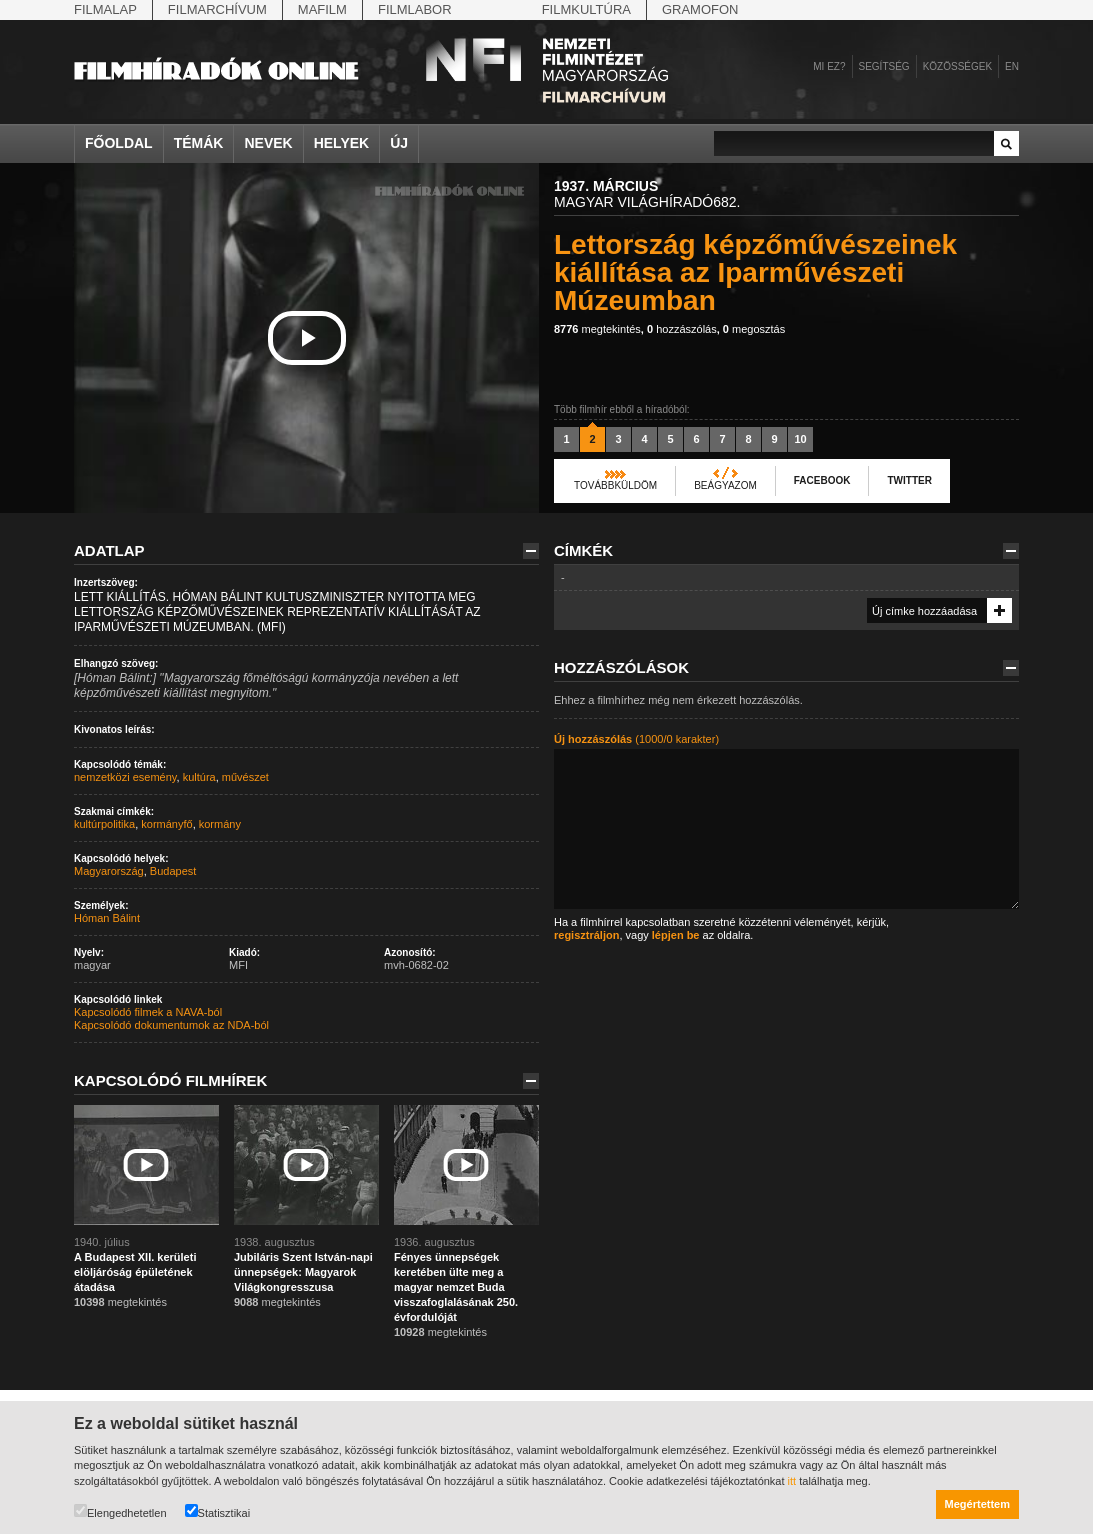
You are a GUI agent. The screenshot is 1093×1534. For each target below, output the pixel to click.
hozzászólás (682, 329)
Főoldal (119, 143)
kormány (220, 824)
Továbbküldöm (615, 485)
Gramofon (700, 9)
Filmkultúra (586, 9)
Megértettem (977, 1504)
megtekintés (597, 329)
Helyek (342, 143)
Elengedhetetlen (120, 1511)
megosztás (754, 329)
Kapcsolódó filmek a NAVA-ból (148, 1012)
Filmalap (105, 9)
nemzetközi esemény (125, 777)
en (1012, 66)
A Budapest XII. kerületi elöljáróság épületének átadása (135, 1272)
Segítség (884, 66)
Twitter (909, 480)
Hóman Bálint (107, 918)
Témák (199, 143)
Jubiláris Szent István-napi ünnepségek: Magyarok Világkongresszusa (303, 1272)
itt (792, 1481)
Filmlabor (415, 9)
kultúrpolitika (104, 824)
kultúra (199, 777)
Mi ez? (829, 66)
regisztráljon (586, 935)
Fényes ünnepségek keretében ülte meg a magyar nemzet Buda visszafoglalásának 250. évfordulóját (456, 1287)
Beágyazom (725, 485)
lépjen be (676, 935)
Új (399, 143)
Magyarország (109, 871)
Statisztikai (218, 1511)
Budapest (173, 871)
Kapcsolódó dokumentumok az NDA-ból (171, 1025)
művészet (245, 777)
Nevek (268, 143)
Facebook (822, 480)
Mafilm (322, 9)
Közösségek (957, 66)
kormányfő (166, 824)
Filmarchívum (217, 9)
